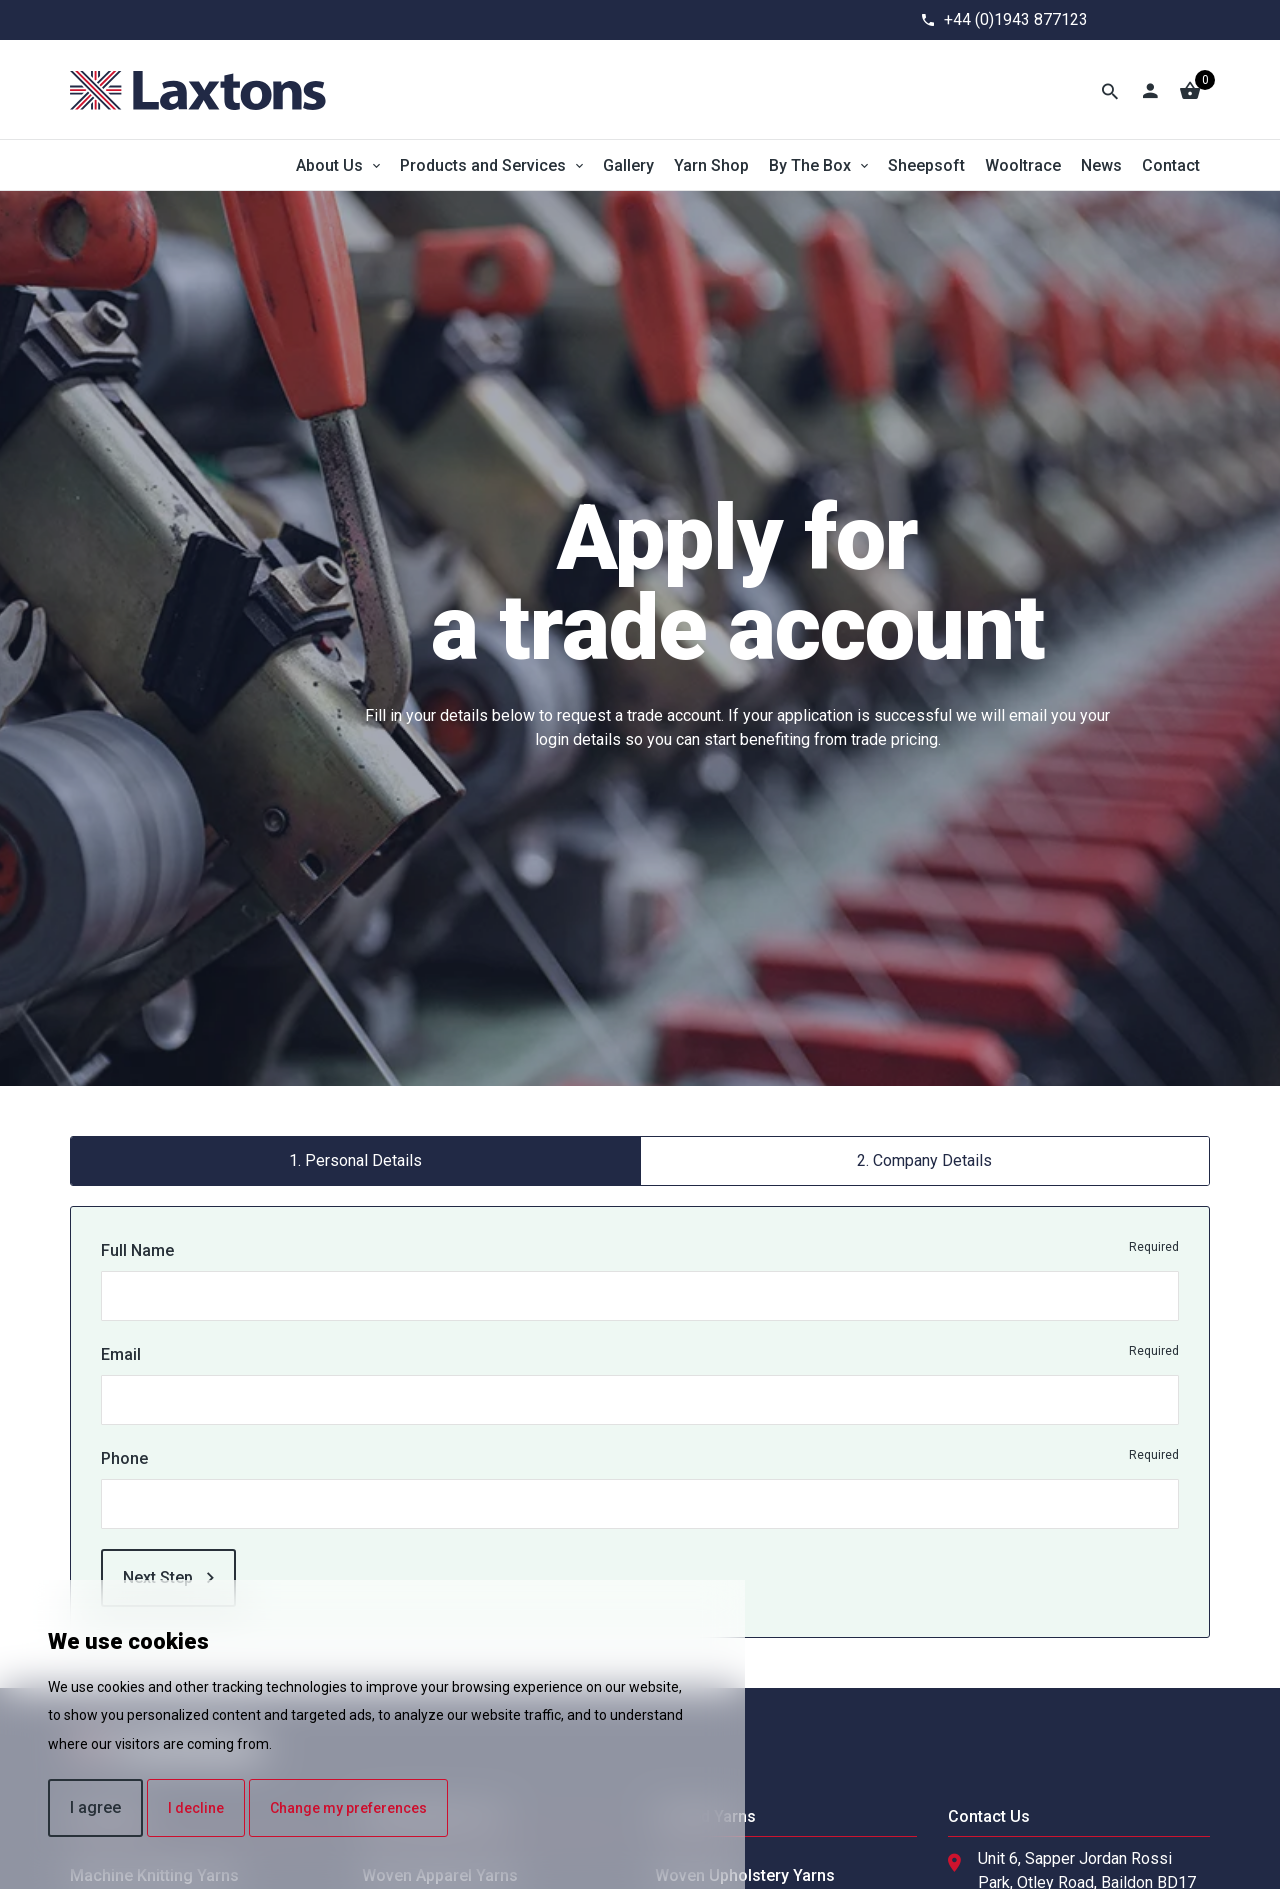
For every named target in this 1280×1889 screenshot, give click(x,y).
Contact (1171, 165)
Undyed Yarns (705, 1816)
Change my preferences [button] (348, 1808)
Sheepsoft (926, 165)
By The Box (810, 165)
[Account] (1150, 90)
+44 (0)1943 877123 (1016, 19)
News (1101, 165)
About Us (329, 165)
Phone (124, 1458)
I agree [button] (95, 1807)
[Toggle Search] (1110, 90)
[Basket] (1190, 90)
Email (121, 1354)
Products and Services (483, 165)
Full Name (137, 1250)
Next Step (168, 1578)
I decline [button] (196, 1808)
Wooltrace (1023, 165)
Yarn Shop (711, 165)
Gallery (628, 165)
